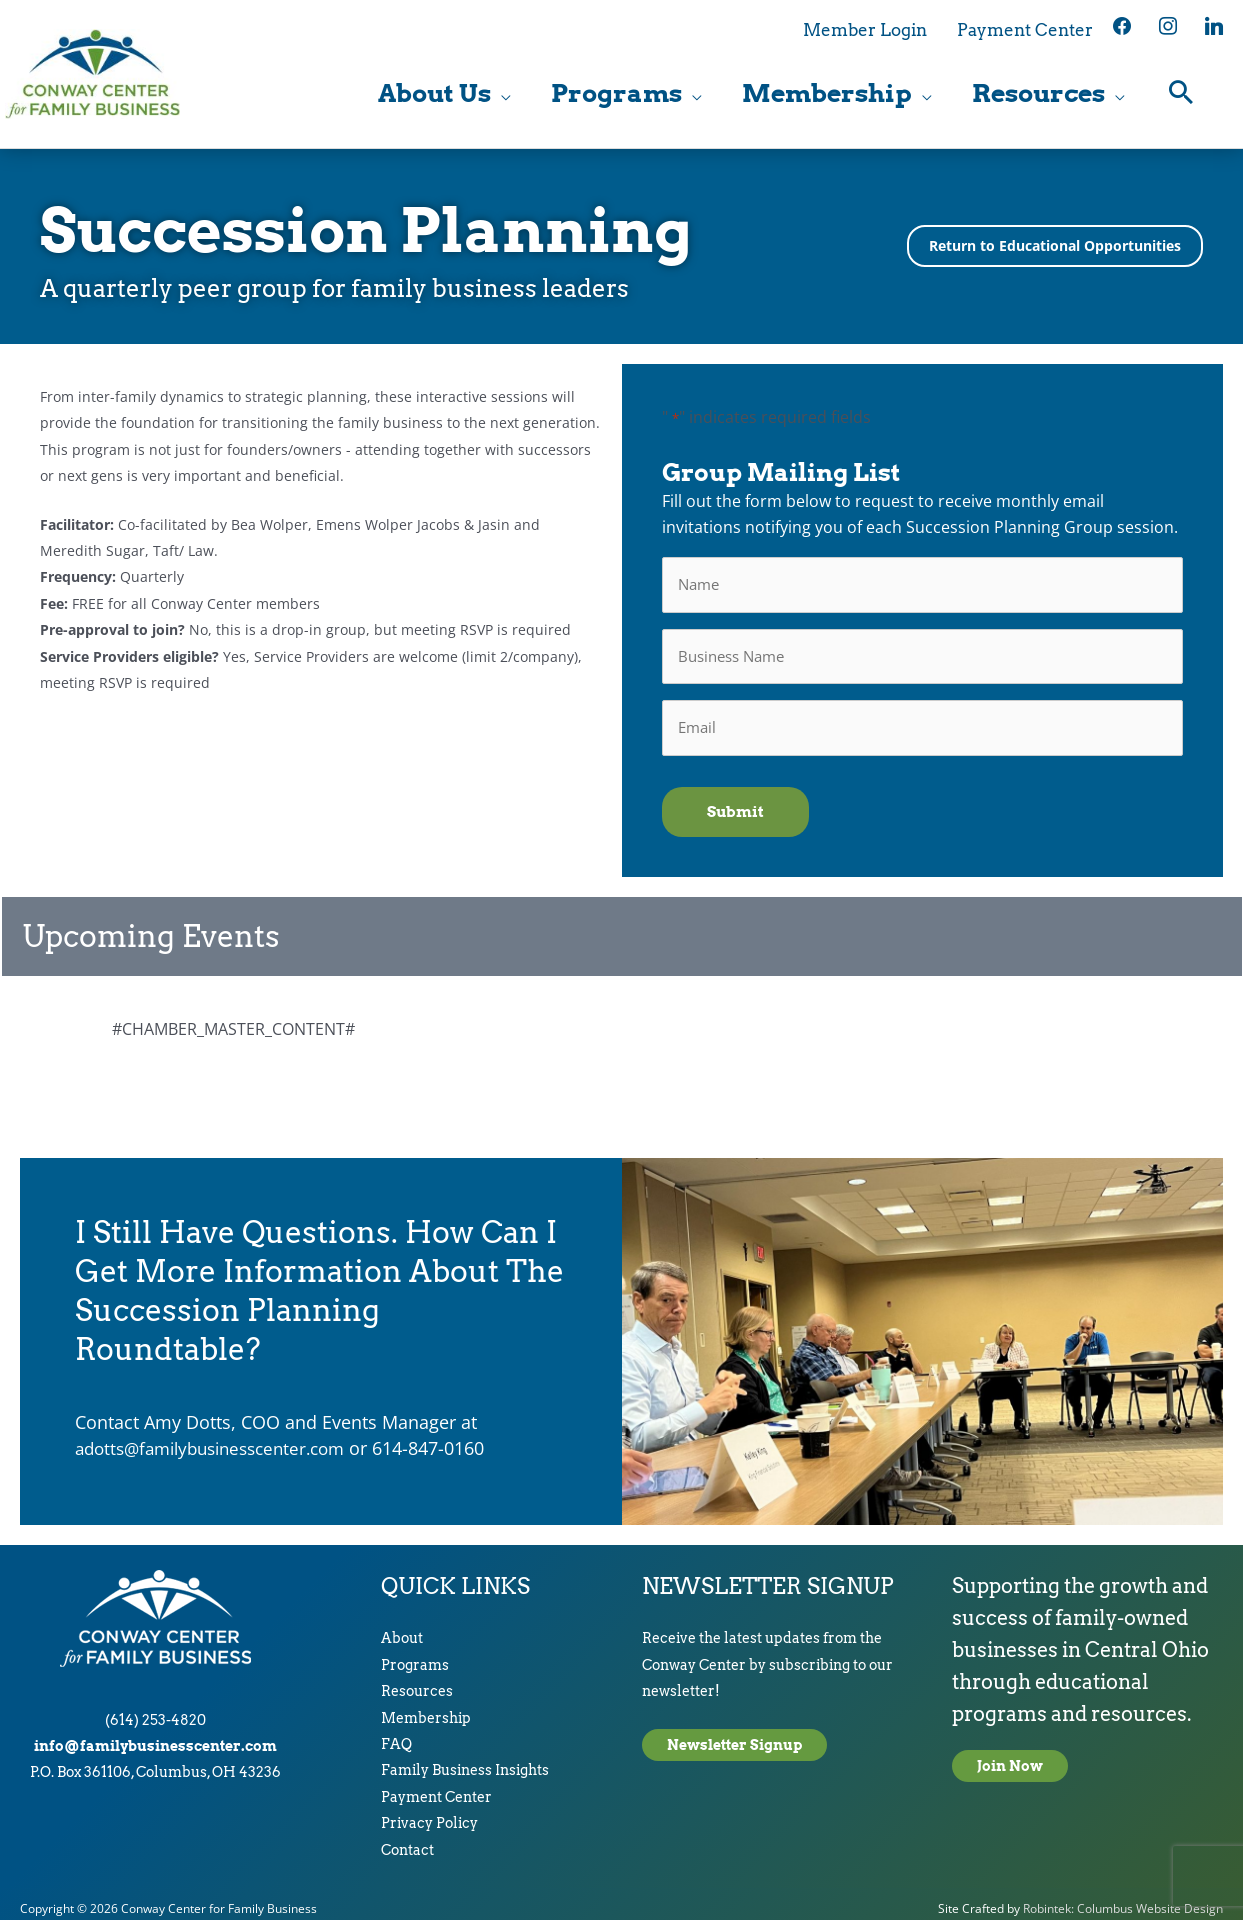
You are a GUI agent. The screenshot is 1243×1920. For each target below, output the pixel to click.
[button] (1181, 95)
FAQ (396, 1733)
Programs (415, 1654)
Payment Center (436, 1786)
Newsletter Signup (734, 1735)
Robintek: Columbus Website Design (1123, 1897)
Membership (426, 1707)
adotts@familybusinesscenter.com (220, 1438)
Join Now (1010, 1756)
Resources (417, 1681)
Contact (407, 1839)
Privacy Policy (429, 1813)
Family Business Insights (465, 1760)
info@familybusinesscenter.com (155, 1735)
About (402, 1628)
